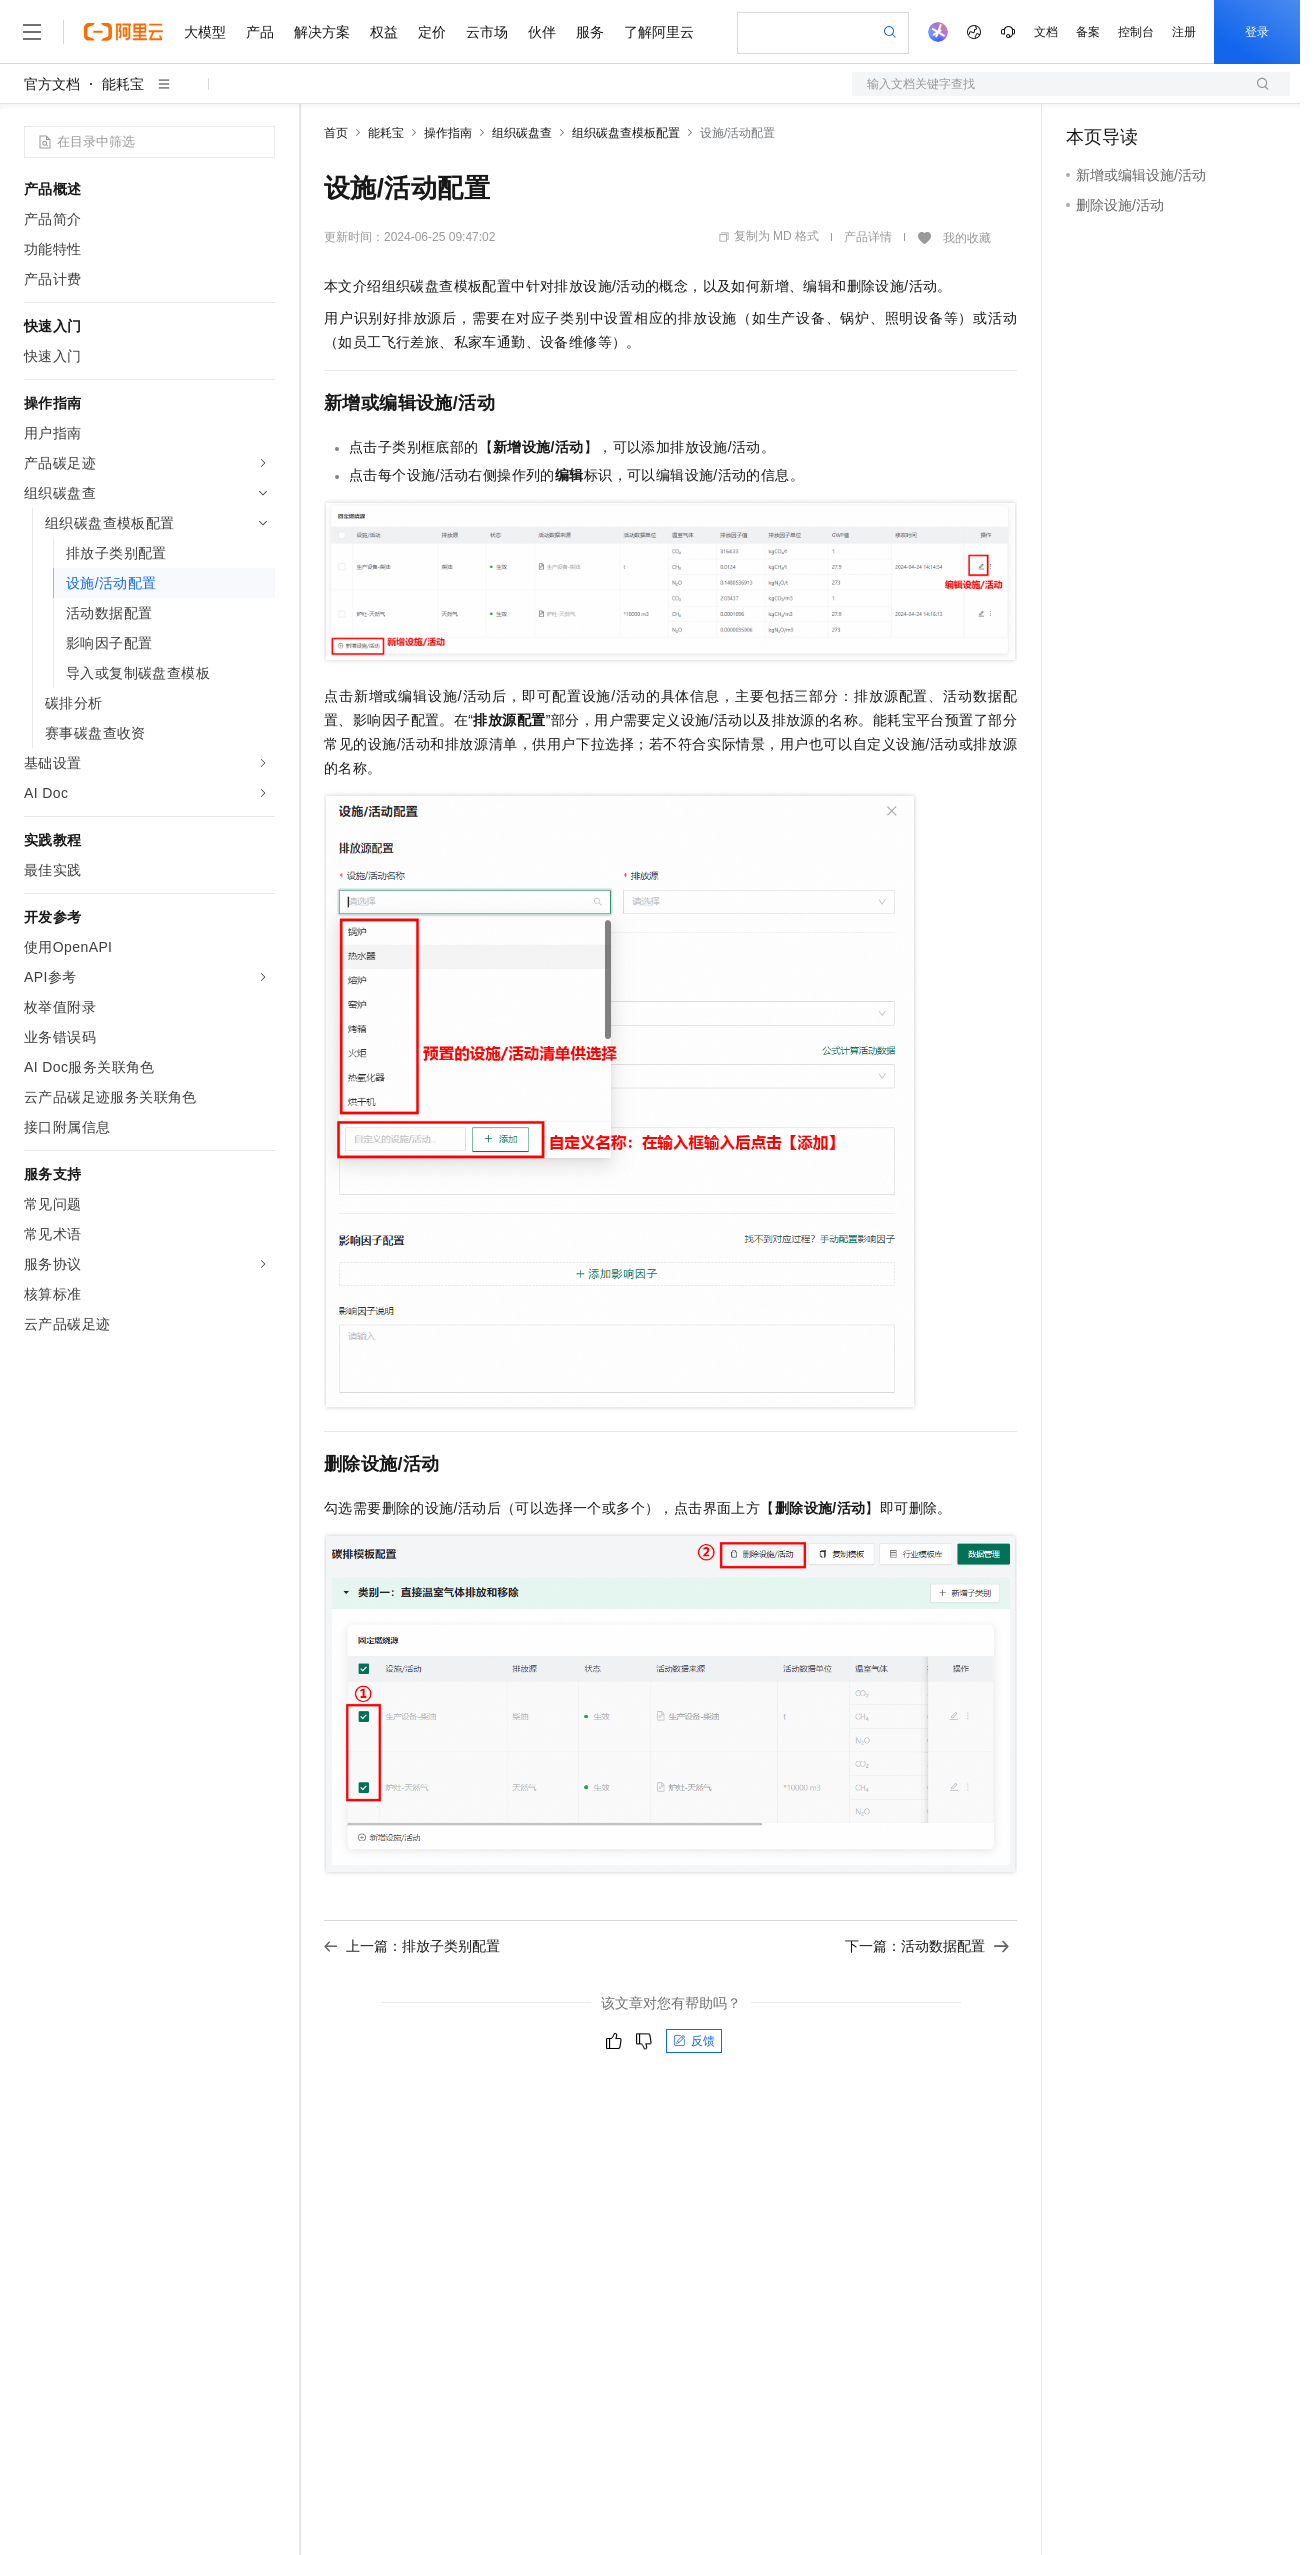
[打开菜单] (32, 32)
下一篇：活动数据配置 (927, 1946)
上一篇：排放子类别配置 (412, 1946)
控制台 (1136, 32)
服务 (590, 32)
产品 (260, 32)
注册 (1184, 32)
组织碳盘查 (522, 133)
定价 (432, 32)
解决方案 (322, 32)
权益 (384, 32)
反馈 (694, 2041)
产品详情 (868, 237)
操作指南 (448, 133)
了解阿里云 (659, 32)
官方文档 (52, 84)
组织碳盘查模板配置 (626, 133)
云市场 (487, 32)
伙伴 (542, 32)
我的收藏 (967, 238)
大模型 (205, 32)
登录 (1257, 32)
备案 (1088, 32)
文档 (1046, 32)
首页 (336, 133)
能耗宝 (123, 84)
